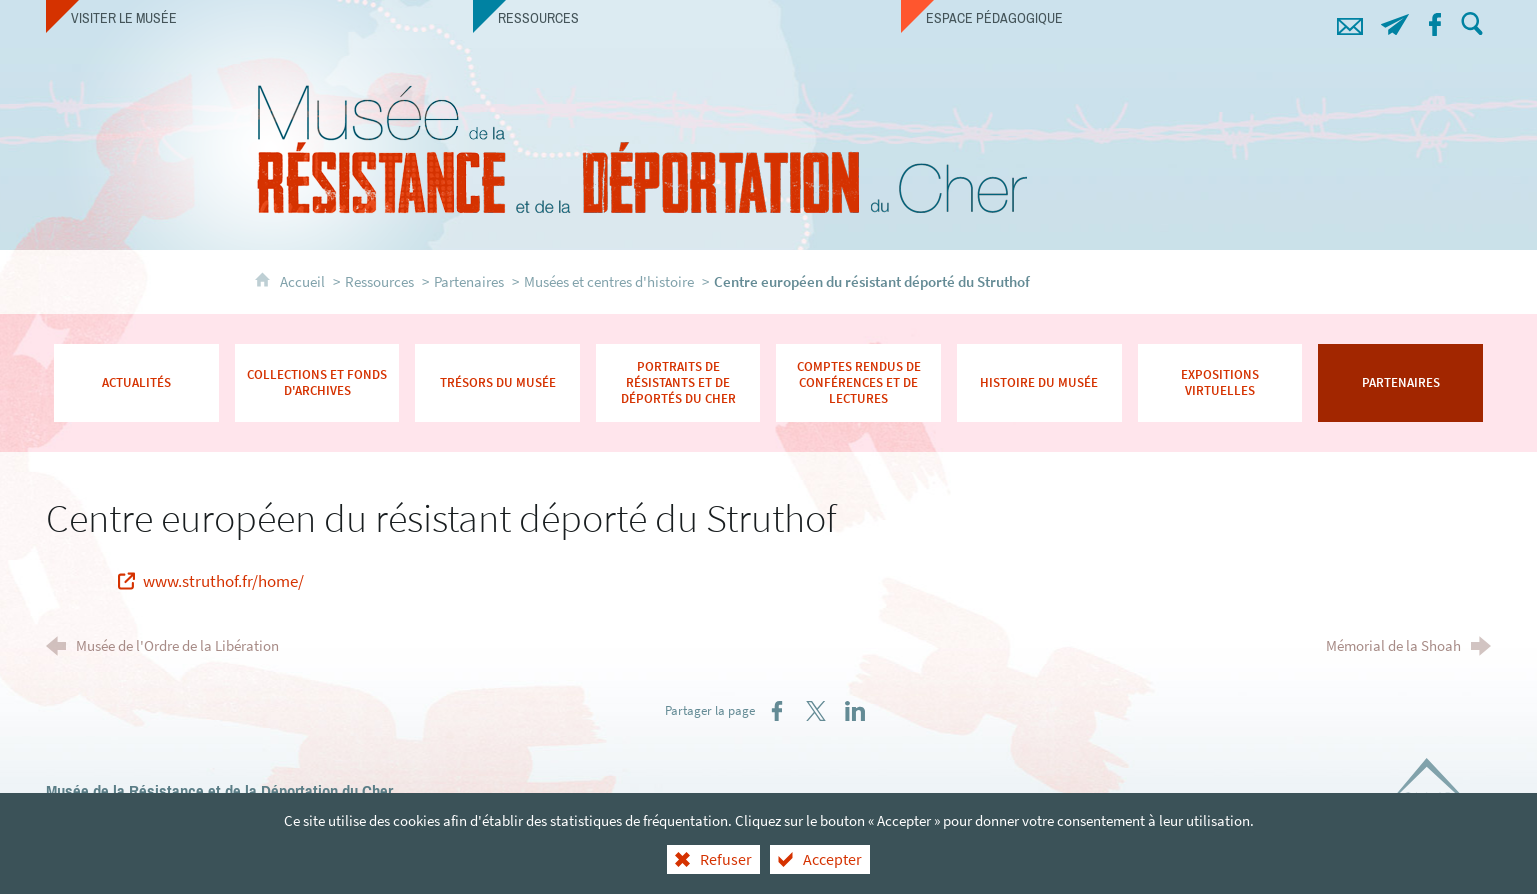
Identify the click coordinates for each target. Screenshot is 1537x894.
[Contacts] (1350, 21)
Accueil (304, 281)
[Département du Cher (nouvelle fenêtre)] (1436, 794)
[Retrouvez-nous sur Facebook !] (1435, 21)
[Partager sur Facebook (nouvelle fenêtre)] (777, 711)
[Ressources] (686, 17)
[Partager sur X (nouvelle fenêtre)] (816, 711)
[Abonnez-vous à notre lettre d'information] (1395, 21)
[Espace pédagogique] (1114, 17)
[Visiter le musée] (259, 17)
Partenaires (469, 281)
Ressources (379, 281)
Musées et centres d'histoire (609, 281)
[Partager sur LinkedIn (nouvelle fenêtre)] (855, 711)
